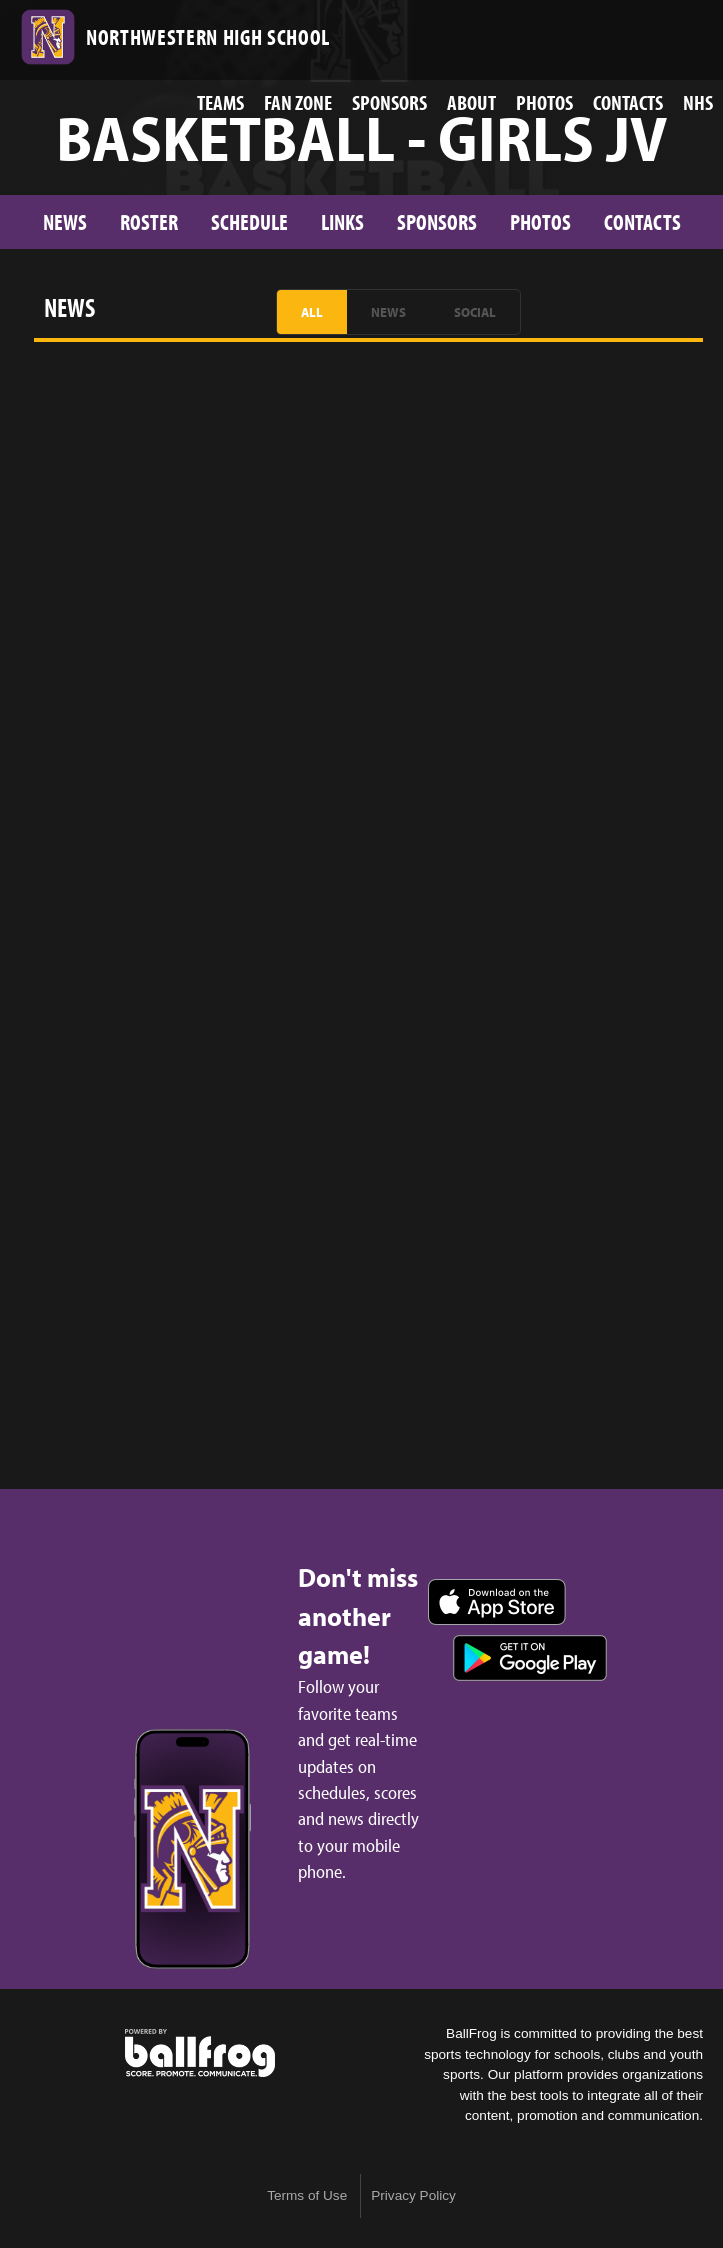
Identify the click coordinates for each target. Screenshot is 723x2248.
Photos (544, 102)
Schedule (249, 221)
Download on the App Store (497, 1602)
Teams (220, 102)
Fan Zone (298, 102)
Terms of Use (307, 2195)
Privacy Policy (413, 2195)
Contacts (628, 102)
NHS (698, 102)
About (471, 102)
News (65, 221)
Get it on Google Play (530, 1658)
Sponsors (389, 102)
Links (342, 221)
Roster (149, 221)
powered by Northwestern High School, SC (200, 2053)
